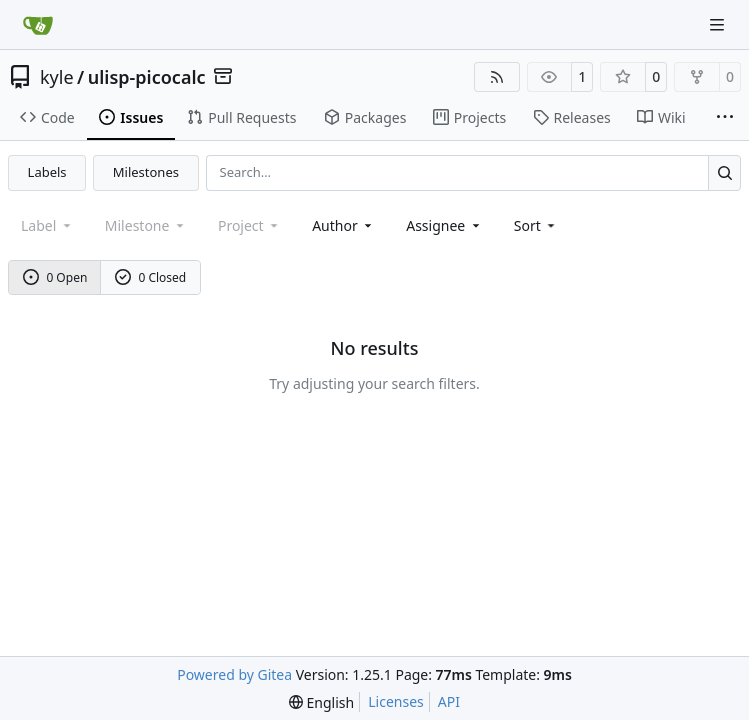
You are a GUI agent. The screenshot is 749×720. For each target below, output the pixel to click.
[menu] (536, 225)
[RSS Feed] (497, 77)
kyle (57, 77)
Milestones (146, 172)
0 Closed (151, 277)
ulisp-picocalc (147, 77)
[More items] (725, 118)
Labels (47, 172)
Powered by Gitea (234, 674)
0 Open (55, 277)
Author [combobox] (343, 225)
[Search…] (724, 172)
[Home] (38, 25)
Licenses (396, 701)
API (449, 701)
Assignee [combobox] (444, 225)
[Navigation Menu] (719, 24)
